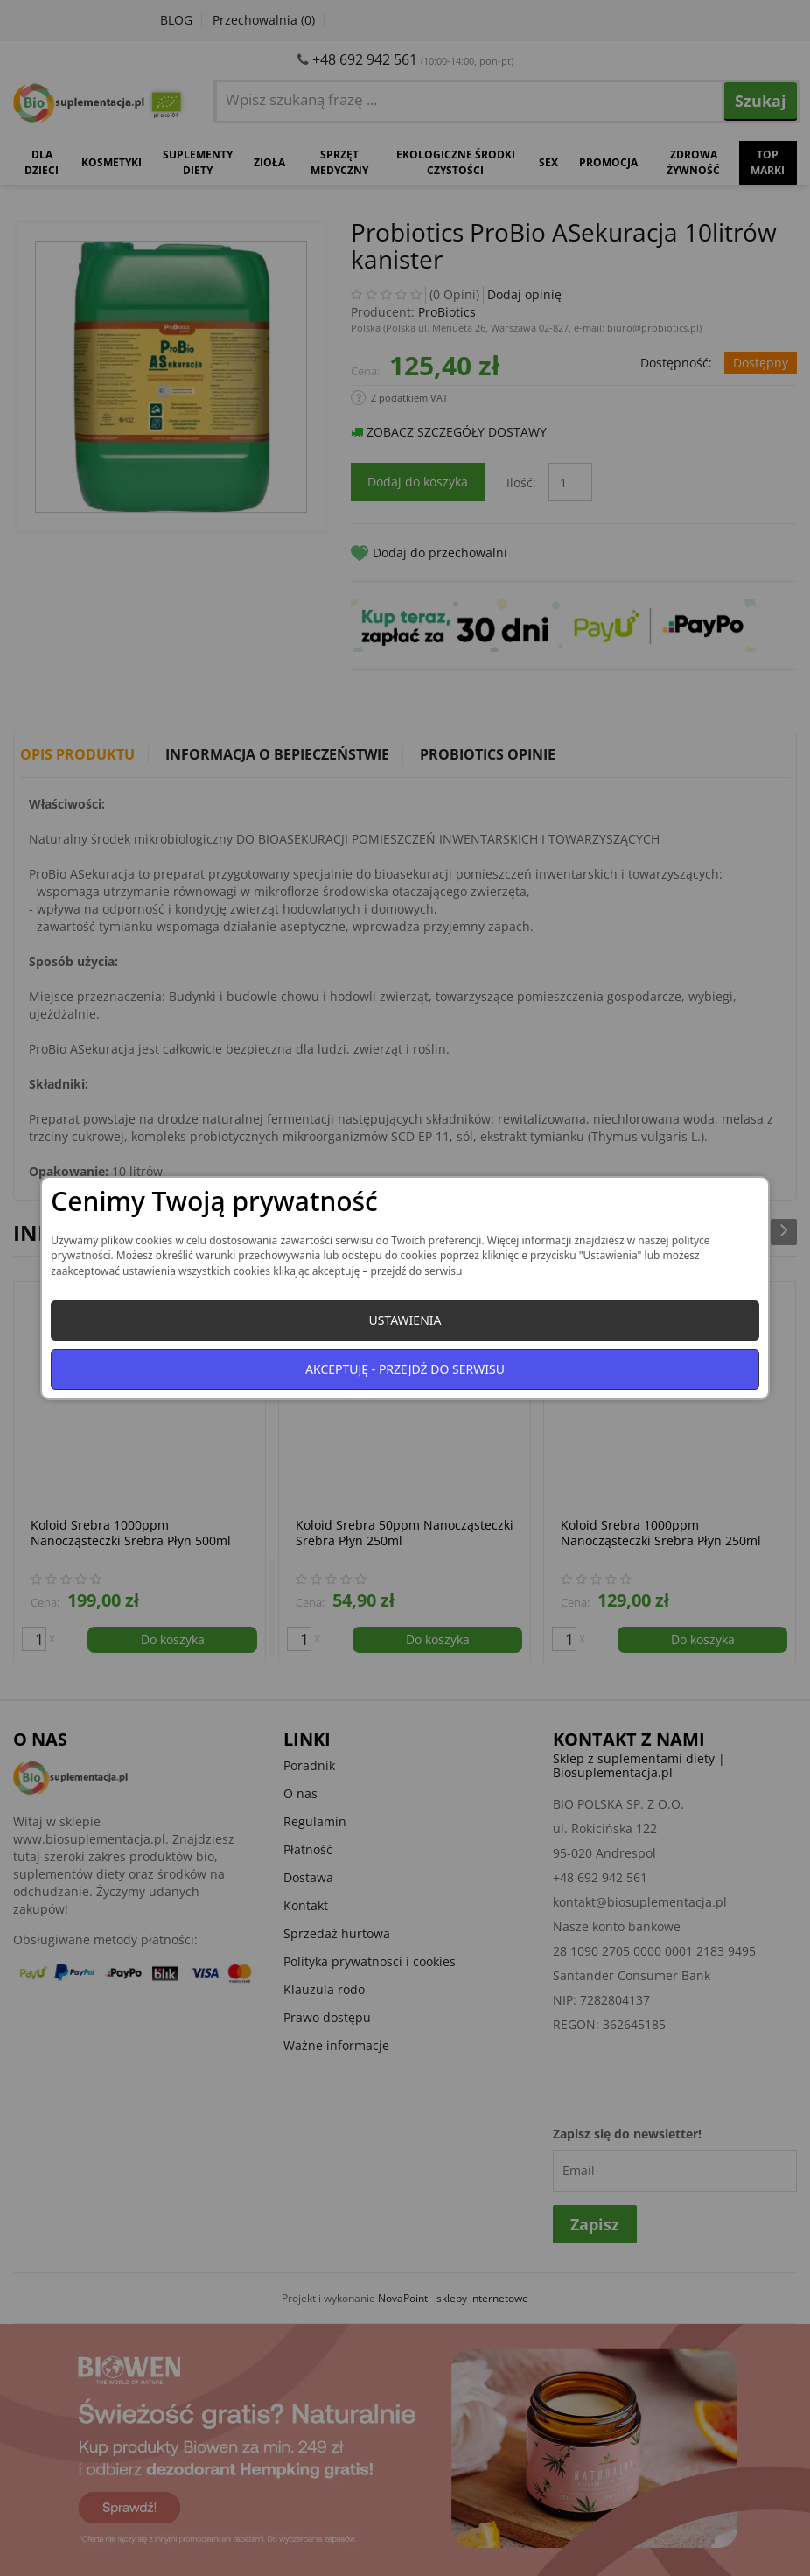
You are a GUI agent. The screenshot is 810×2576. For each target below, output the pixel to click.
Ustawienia (404, 1320)
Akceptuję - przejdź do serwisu (405, 1369)
